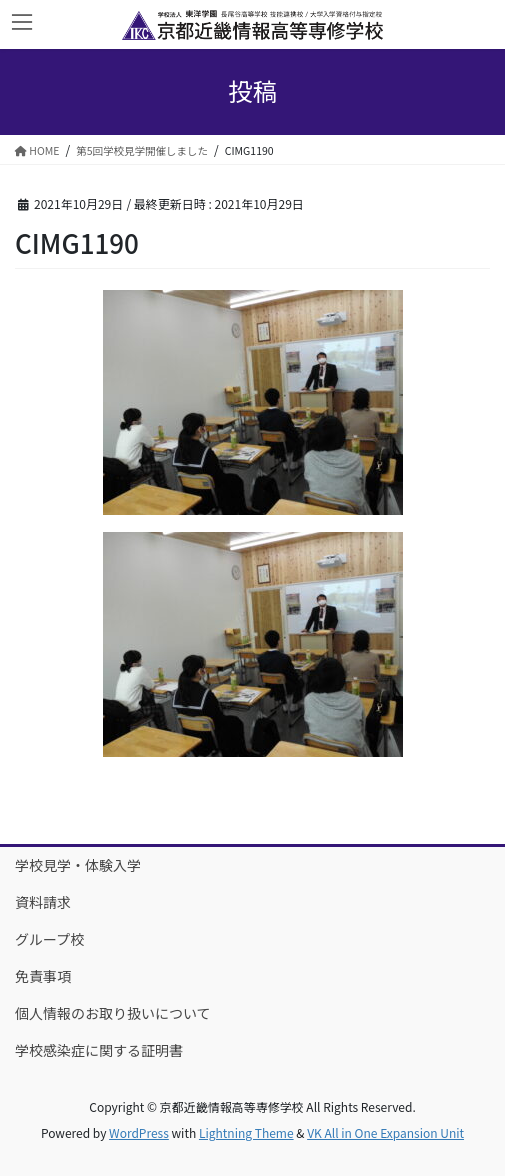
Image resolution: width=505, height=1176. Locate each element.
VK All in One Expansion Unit (385, 1132)
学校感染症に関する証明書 (99, 1050)
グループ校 (49, 939)
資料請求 (43, 902)
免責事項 (43, 976)
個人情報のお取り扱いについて (113, 1013)
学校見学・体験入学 (78, 865)
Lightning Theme (246, 1132)
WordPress (139, 1132)
